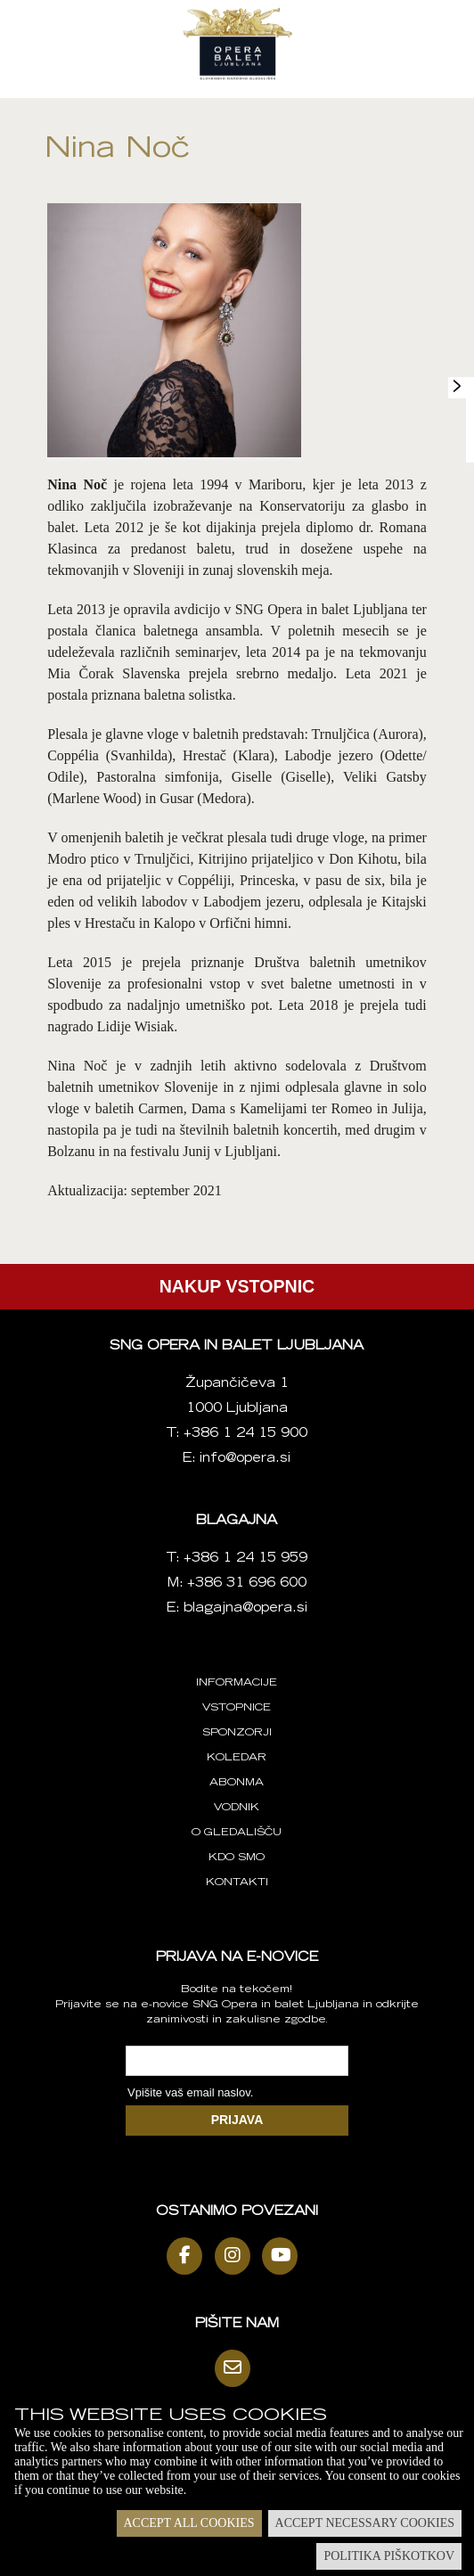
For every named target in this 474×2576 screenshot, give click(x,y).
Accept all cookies (189, 2523)
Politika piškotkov (388, 2556)
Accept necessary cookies (364, 2523)
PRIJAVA (237, 2119)
